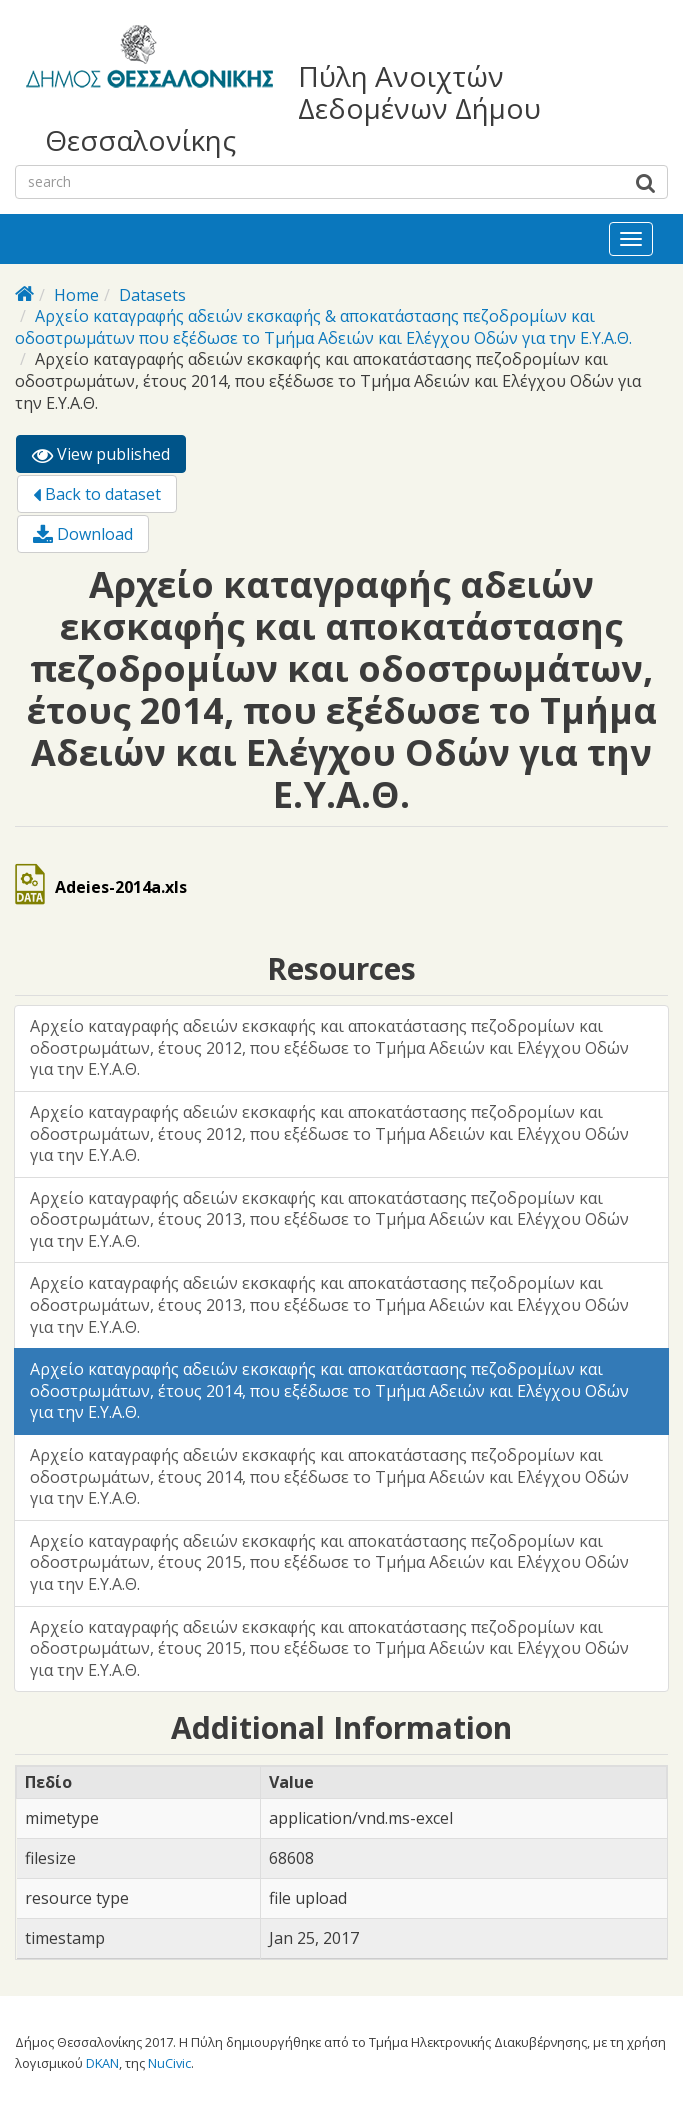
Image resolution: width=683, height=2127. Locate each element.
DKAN (102, 2063)
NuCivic (169, 2063)
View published (109, 457)
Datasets (152, 295)
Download (83, 534)
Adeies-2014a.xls (121, 887)
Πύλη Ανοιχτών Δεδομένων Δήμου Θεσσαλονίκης (293, 108)
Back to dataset (97, 494)
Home (76, 295)
